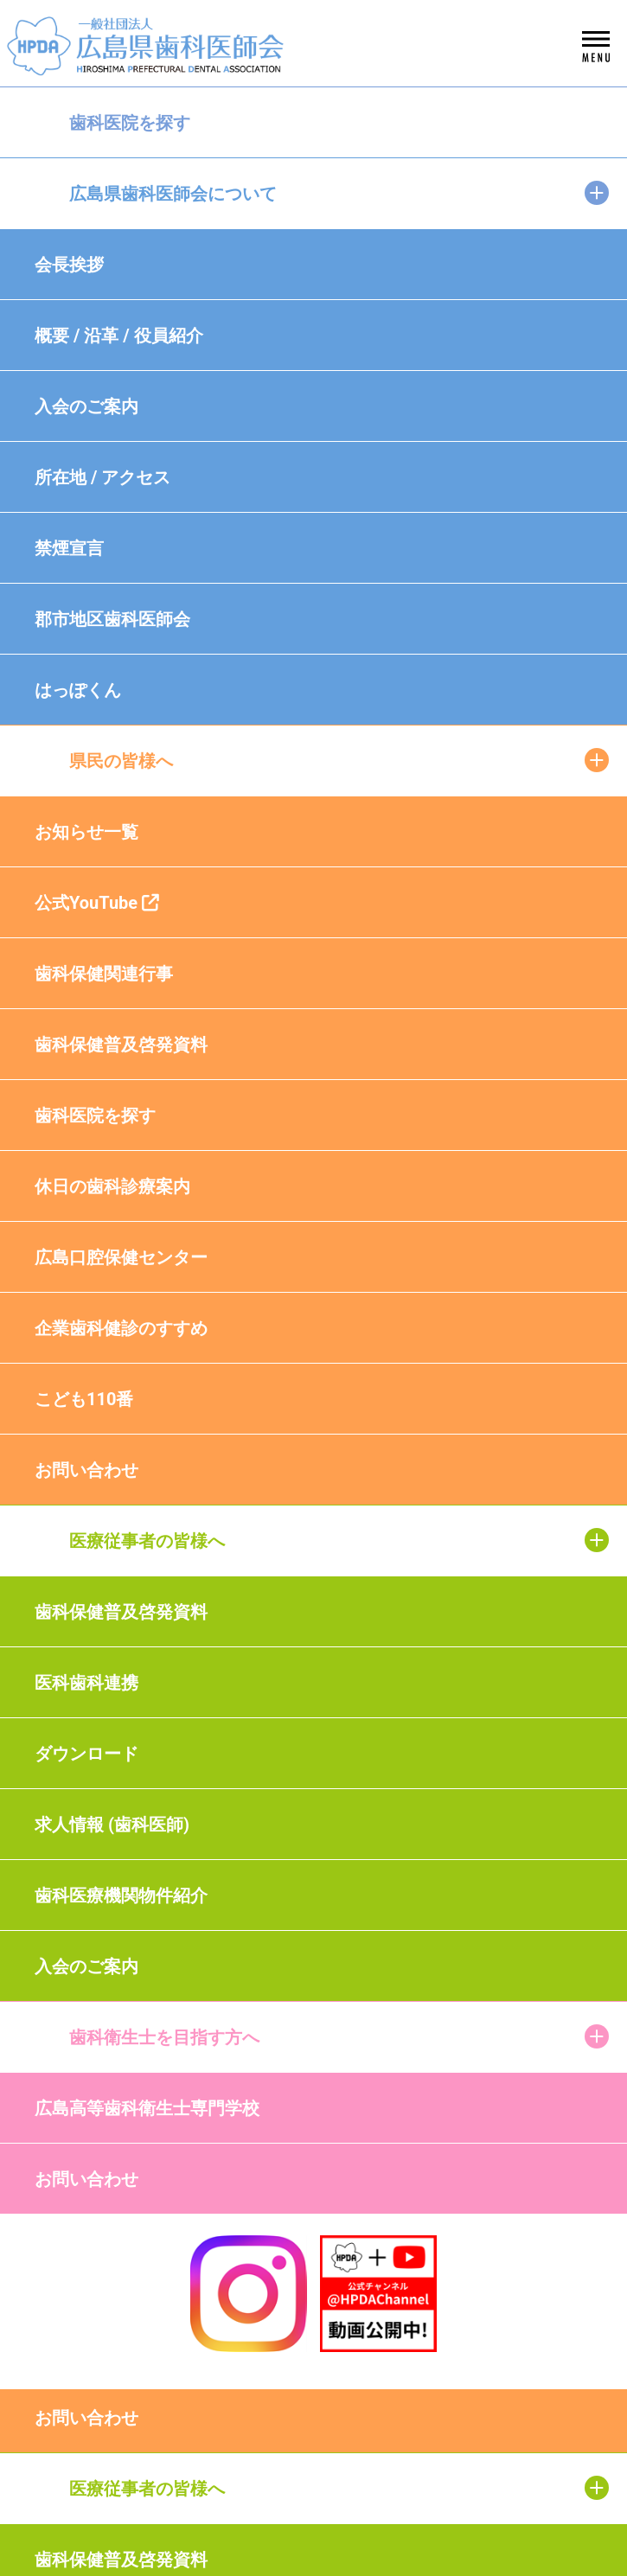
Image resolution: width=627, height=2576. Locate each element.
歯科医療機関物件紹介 (121, 1895)
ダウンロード (86, 1753)
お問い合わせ (86, 1470)
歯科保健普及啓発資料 (121, 1044)
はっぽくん (78, 690)
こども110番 (84, 1399)
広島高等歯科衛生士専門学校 (147, 2108)
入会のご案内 (86, 406)
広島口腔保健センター (121, 1257)
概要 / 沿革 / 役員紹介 (119, 335)
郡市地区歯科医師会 (112, 619)
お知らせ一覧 (86, 831)
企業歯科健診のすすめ (121, 1328)
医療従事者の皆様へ (147, 1541)
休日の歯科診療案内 (112, 1186)
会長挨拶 (69, 264)
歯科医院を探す (129, 122)
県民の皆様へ (121, 761)
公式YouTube (97, 902)
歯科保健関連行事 (104, 973)
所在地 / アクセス (102, 477)
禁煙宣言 (69, 548)
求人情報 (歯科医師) (112, 1824)
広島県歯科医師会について (173, 193)
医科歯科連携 (86, 1682)
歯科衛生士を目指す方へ (164, 2037)
